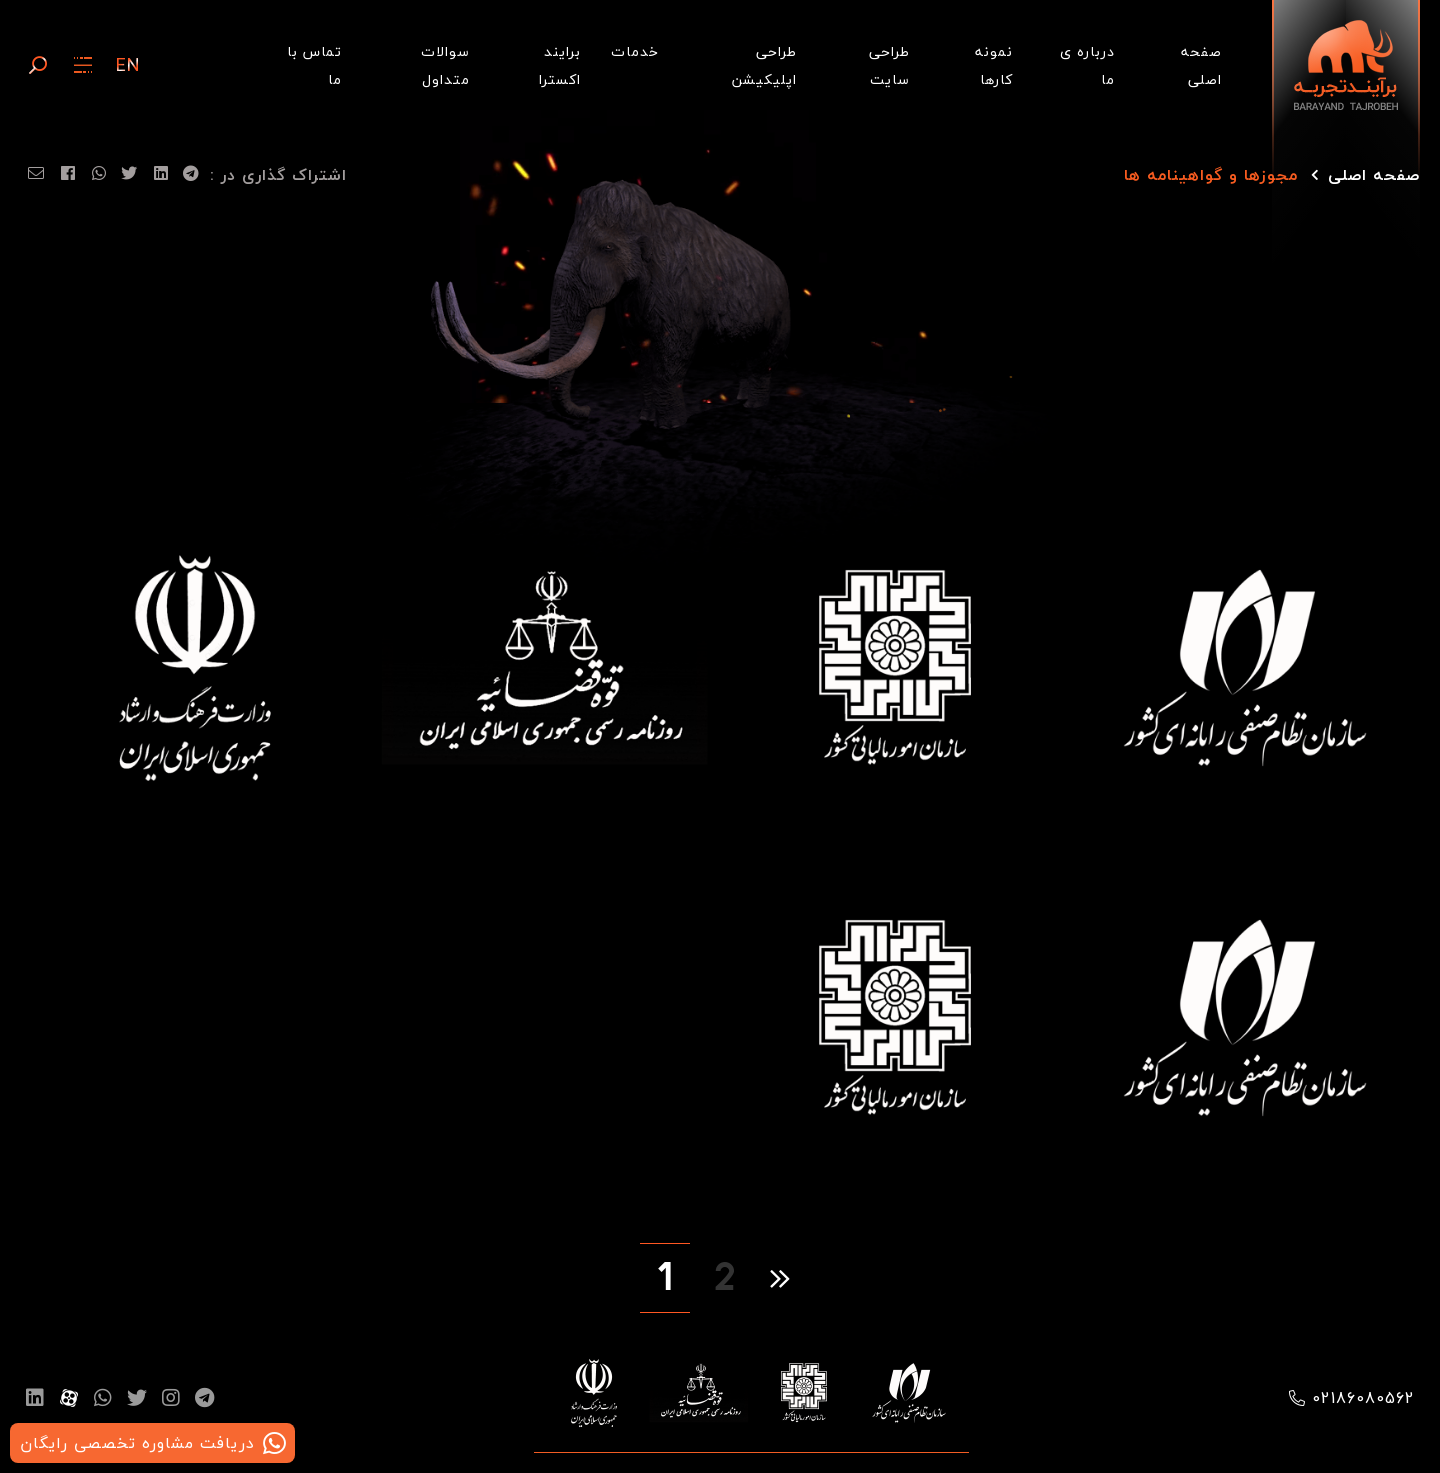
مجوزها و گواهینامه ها (1211, 175)
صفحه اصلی (1374, 175)
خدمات (635, 51)
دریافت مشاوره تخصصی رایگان (137, 1443)
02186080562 (1363, 1398)
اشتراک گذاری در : (278, 175)
